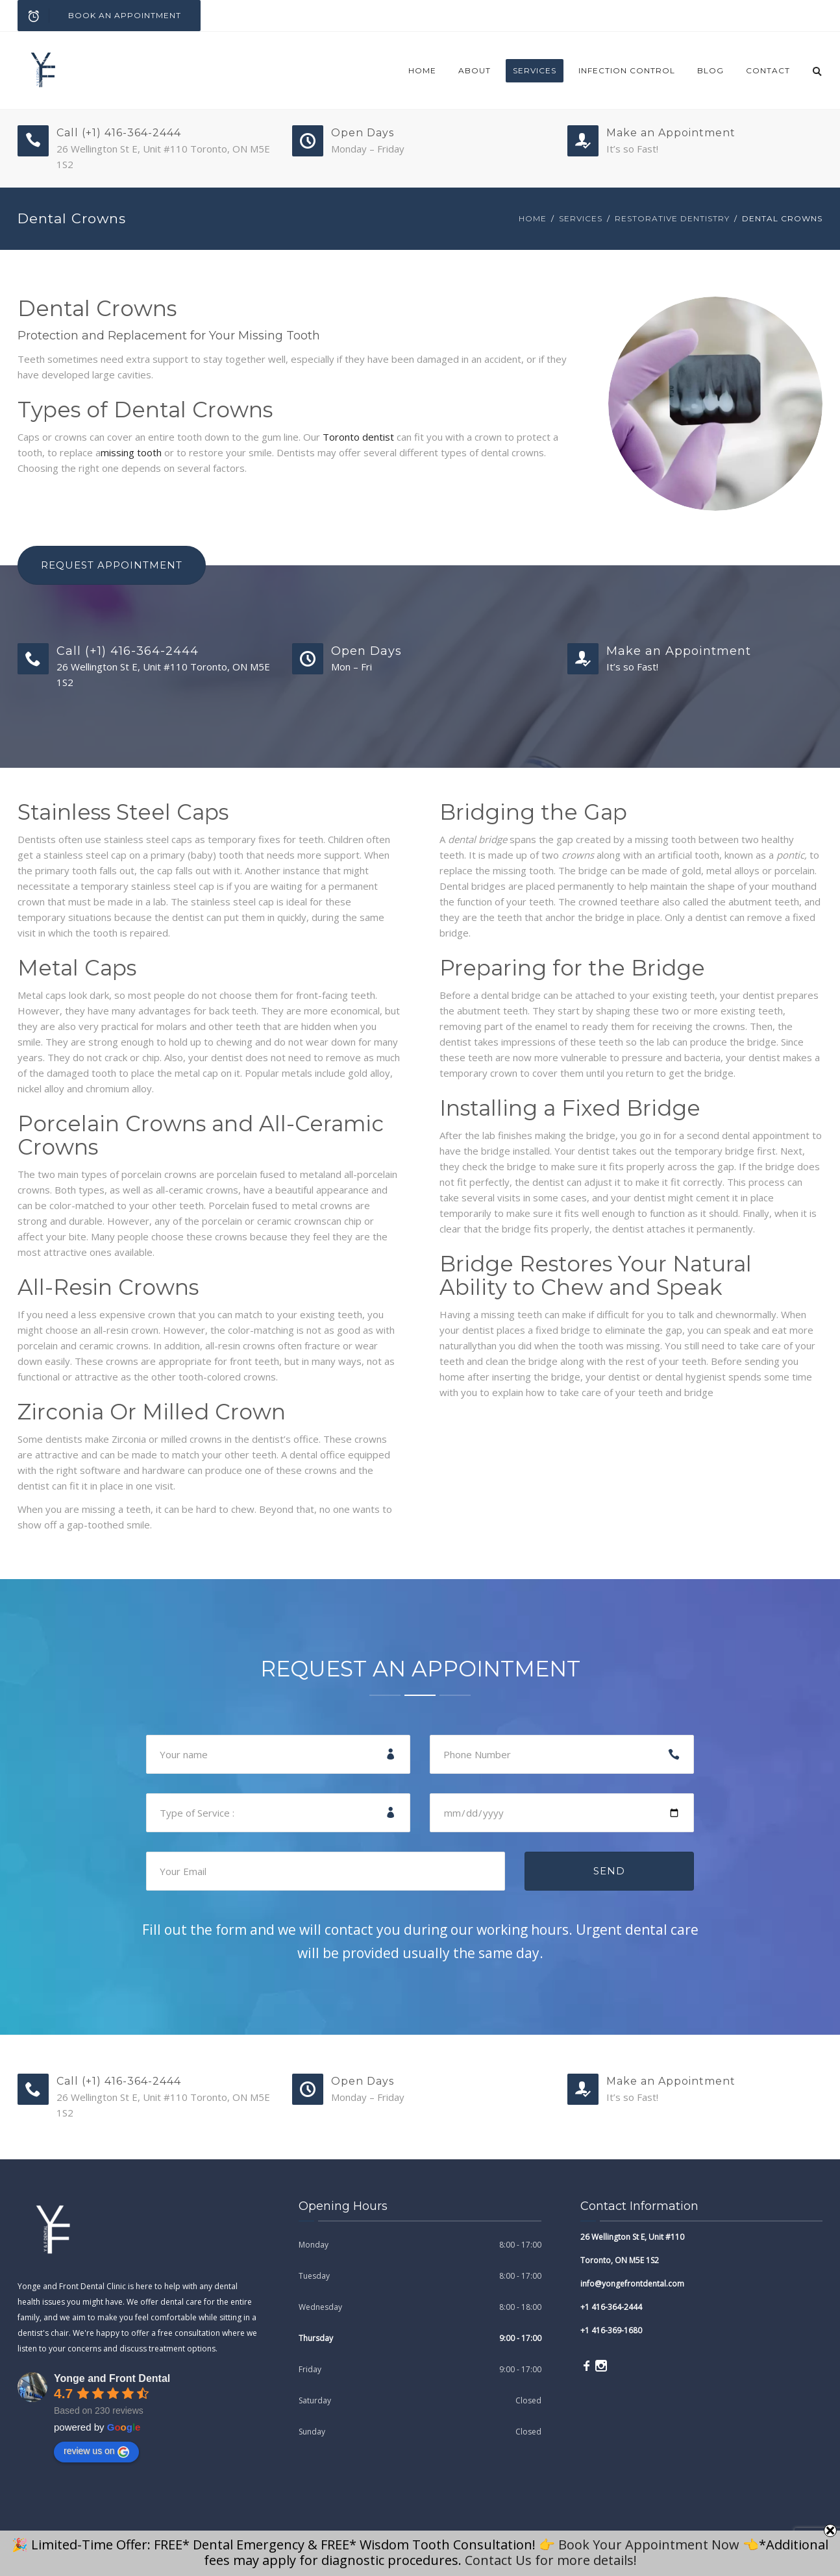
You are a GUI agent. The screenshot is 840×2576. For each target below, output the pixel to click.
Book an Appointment (99, 16)
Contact (768, 70)
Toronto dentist (358, 436)
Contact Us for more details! (551, 2560)
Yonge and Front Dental (112, 2378)
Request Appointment (111, 565)
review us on (96, 2451)
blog (710, 70)
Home (422, 70)
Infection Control (626, 70)
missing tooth (131, 452)
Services (534, 70)
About (474, 70)
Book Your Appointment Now (648, 2544)
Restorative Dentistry (672, 218)
